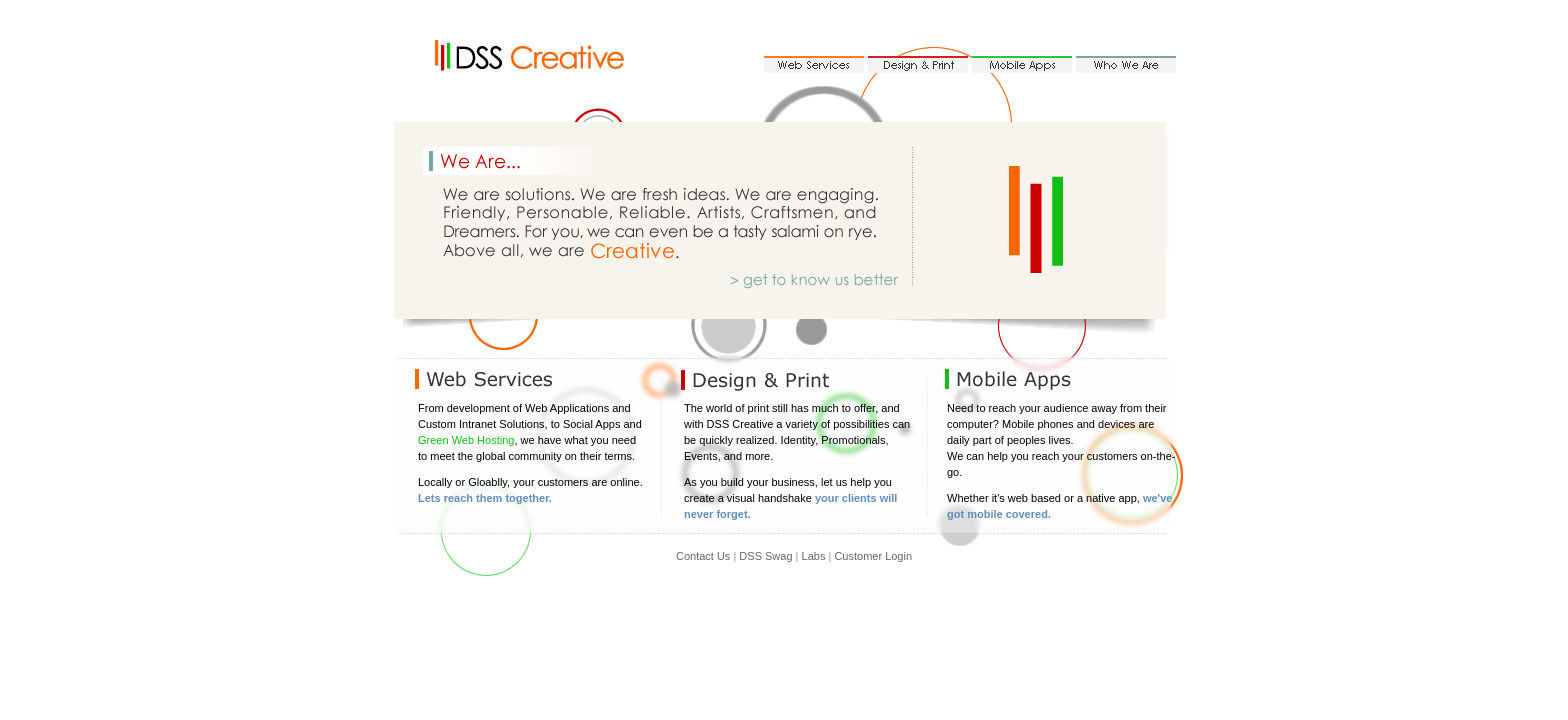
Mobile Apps (1022, 64)
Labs (814, 556)
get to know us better (829, 278)
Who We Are (1126, 64)
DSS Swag (765, 556)
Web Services (814, 64)
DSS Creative (539, 56)
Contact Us (703, 556)
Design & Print (918, 64)
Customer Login (873, 556)
